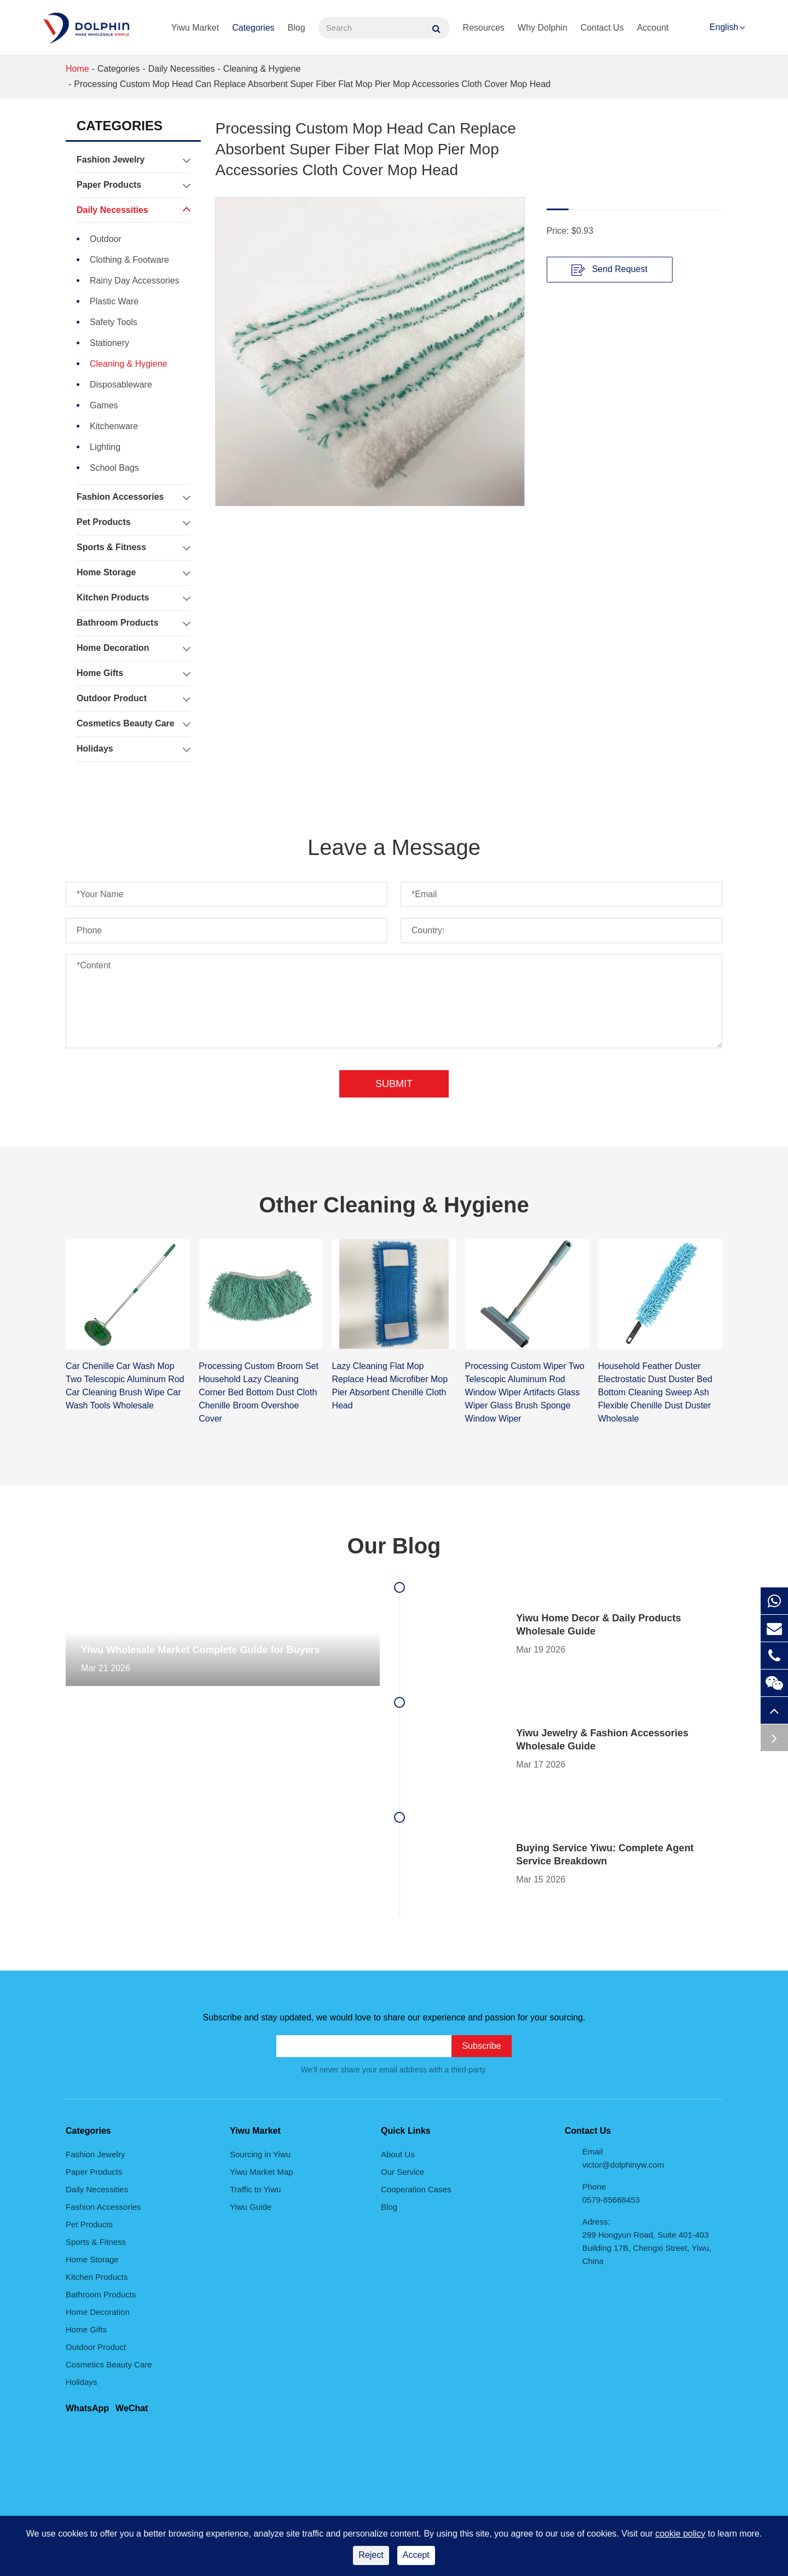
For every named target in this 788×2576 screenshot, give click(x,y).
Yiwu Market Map (261, 2171)
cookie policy (680, 2533)
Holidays (133, 749)
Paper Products (133, 185)
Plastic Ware (114, 301)
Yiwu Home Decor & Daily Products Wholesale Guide (598, 1625)
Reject (370, 2555)
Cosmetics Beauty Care (133, 723)
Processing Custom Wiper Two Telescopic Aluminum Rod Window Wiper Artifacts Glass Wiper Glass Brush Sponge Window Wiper (524, 1392)
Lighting (105, 447)
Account (653, 27)
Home (77, 68)
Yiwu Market (195, 27)
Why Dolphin (542, 27)
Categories (253, 27)
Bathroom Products (133, 623)
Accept (416, 2555)
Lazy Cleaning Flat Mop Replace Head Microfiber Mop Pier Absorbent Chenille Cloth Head (390, 1385)
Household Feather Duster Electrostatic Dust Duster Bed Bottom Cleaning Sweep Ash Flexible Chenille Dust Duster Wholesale (655, 1392)
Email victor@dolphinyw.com (623, 2158)
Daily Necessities (181, 68)
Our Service (402, 2171)
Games (104, 405)
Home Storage (133, 572)
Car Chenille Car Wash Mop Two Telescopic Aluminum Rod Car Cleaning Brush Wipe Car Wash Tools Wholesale (125, 1385)
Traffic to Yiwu (255, 2189)
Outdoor (105, 239)
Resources (484, 27)
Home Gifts (133, 673)
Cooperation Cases (416, 2189)
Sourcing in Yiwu (260, 2154)
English (724, 27)
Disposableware (121, 384)
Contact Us (602, 27)
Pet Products (133, 522)
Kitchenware (114, 426)
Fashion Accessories (133, 497)
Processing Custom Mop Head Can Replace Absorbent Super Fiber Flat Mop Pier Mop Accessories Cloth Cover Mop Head (312, 84)
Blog (296, 27)
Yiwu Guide (250, 2206)
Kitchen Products (133, 598)
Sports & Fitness (133, 547)
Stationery (109, 343)
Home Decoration (133, 648)
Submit (394, 1083)
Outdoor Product (133, 698)
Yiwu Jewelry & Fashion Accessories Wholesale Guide (602, 1740)
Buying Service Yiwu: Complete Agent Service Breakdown (604, 1855)
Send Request (609, 270)
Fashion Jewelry (133, 160)
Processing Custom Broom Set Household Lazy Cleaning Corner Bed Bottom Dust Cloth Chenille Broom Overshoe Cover (258, 1392)
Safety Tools (113, 322)
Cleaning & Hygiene (261, 68)
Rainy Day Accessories (134, 280)
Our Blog (394, 1546)
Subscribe (481, 2046)
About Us (398, 2154)
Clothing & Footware (129, 259)
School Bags (114, 467)
